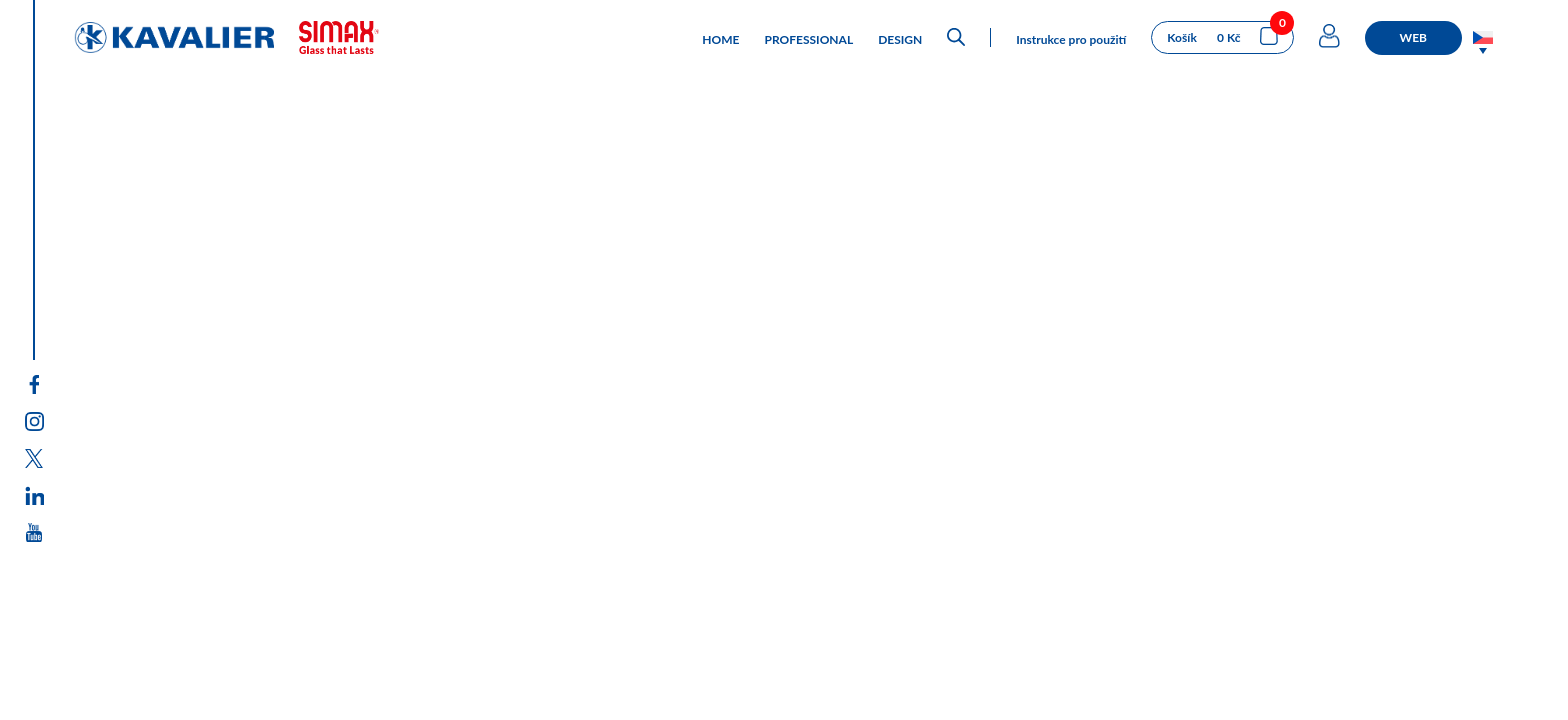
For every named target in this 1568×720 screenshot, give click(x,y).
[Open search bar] (956, 37)
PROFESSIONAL (809, 40)
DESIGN (900, 40)
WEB (1413, 37)
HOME (720, 40)
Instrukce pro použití (1071, 40)
